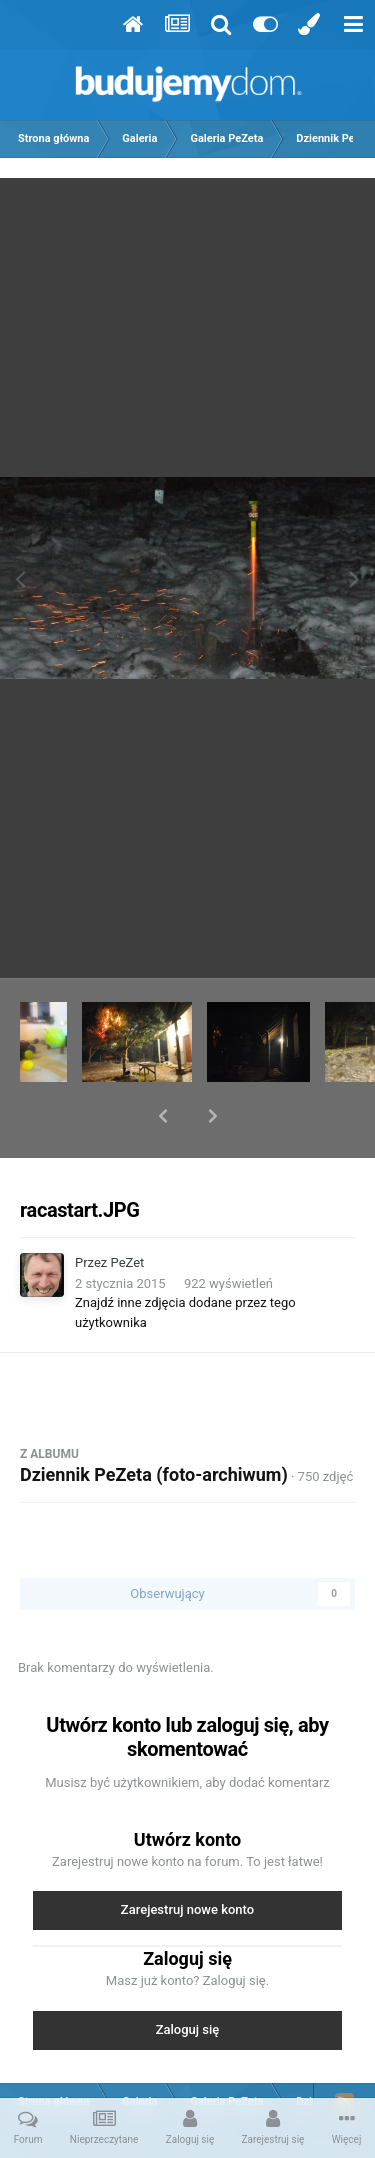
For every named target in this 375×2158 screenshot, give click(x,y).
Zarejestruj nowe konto (187, 1857)
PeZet (128, 1210)
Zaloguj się (188, 1977)
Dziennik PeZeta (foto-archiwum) (154, 1422)
